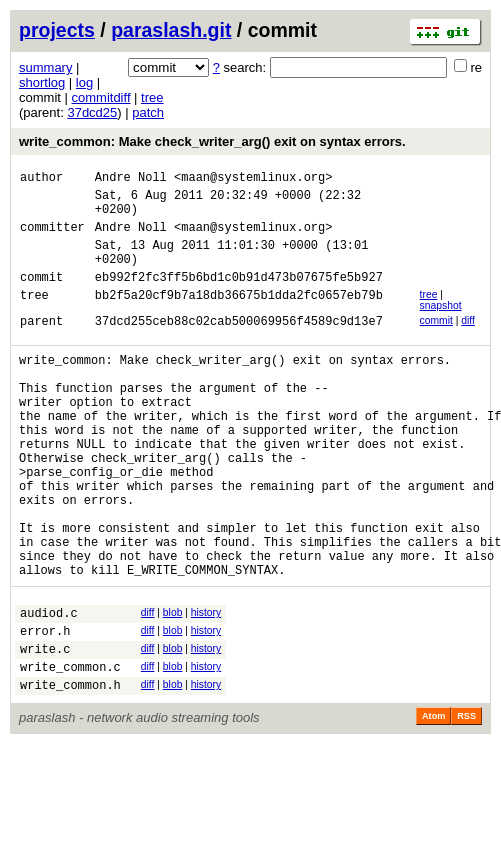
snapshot (441, 326)
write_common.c (70, 750)
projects (57, 30)
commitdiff (101, 97)
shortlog (42, 82)
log (84, 82)
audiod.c (49, 687)
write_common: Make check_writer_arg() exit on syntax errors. (212, 141)
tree (152, 97)
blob (173, 684)
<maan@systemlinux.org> (253, 179)
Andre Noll (131, 179)
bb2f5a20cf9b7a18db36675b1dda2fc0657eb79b (239, 318)
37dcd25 (92, 112)
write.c (45, 729)
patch (148, 112)
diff (468, 341)
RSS (466, 803)
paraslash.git (171, 30)
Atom (433, 803)
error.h (45, 708)
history (206, 684)
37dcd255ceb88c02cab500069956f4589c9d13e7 (239, 344)
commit (436, 341)
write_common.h (70, 771)
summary (45, 67)
